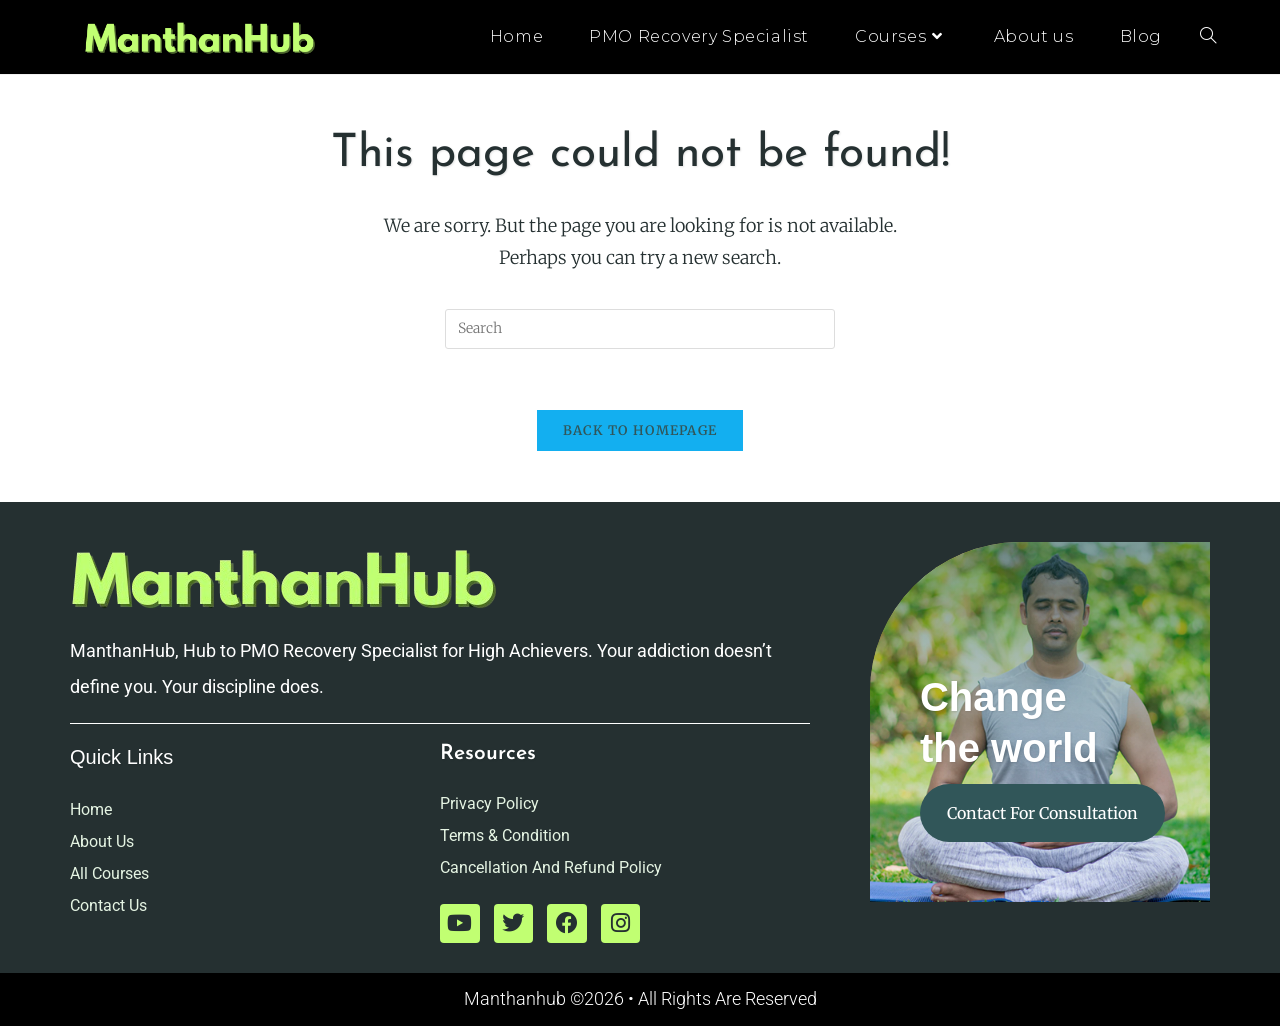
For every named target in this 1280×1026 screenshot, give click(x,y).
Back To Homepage (640, 430)
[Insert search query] (640, 329)
